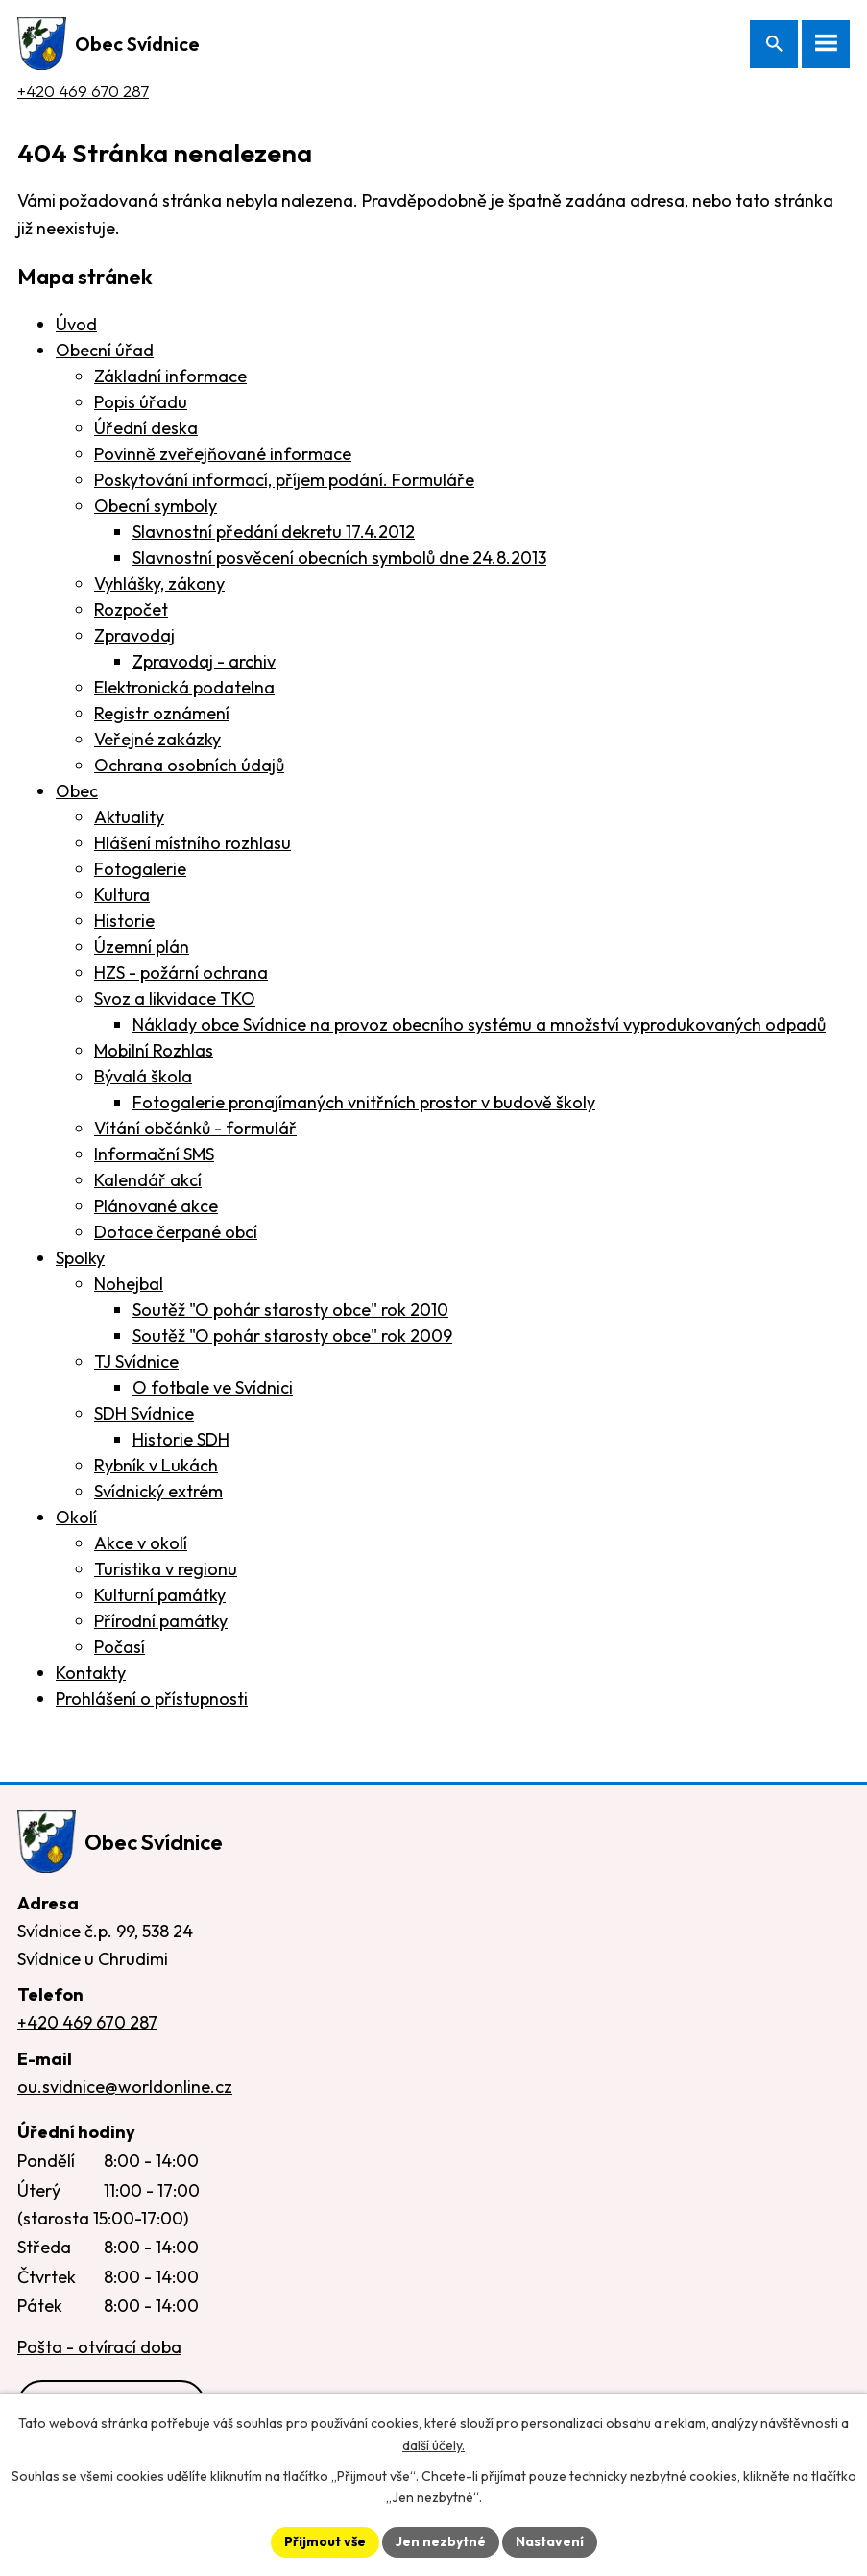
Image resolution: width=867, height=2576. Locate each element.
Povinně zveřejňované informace (222, 454)
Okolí (76, 1517)
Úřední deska (146, 428)
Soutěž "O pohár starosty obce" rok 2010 (290, 1310)
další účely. (433, 2445)
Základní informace (170, 376)
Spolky (80, 1258)
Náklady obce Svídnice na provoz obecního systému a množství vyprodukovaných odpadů (479, 1024)
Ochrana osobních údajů (189, 765)
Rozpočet (131, 609)
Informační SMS (154, 1154)
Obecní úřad (105, 350)
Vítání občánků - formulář (195, 1128)
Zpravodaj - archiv (204, 661)
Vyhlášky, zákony (159, 583)
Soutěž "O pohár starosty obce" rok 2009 (292, 1335)
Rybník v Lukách (156, 1465)
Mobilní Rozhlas (153, 1050)
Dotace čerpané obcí (175, 1232)
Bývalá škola (143, 1076)
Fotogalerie (140, 869)
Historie (124, 921)
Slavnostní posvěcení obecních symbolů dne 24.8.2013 (339, 558)
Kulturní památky (160, 1595)
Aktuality (129, 817)
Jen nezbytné (441, 2541)
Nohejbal (128, 1284)
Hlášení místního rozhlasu (192, 843)
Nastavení (550, 2541)
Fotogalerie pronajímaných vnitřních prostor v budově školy (363, 1102)
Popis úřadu (140, 402)
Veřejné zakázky (157, 739)
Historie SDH (180, 1439)
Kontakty (91, 1673)
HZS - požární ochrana (181, 972)
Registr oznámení (161, 713)
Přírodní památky (161, 1621)
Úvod (76, 324)
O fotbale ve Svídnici (212, 1387)
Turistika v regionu (165, 1569)
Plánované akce (156, 1206)
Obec (77, 791)
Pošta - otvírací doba (99, 2347)
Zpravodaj (134, 635)
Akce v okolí (140, 1543)
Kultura (122, 895)
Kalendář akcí (148, 1180)
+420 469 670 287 (83, 91)
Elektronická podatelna (184, 687)
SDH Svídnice (144, 1413)
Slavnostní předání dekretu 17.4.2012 (273, 532)
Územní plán (141, 947)
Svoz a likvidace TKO (174, 998)
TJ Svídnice (136, 1361)
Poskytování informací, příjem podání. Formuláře (284, 480)
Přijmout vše (325, 2541)
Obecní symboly (155, 506)
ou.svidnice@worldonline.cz (124, 2087)
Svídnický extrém (158, 1491)
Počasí (119, 1647)
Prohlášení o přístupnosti (152, 1699)
